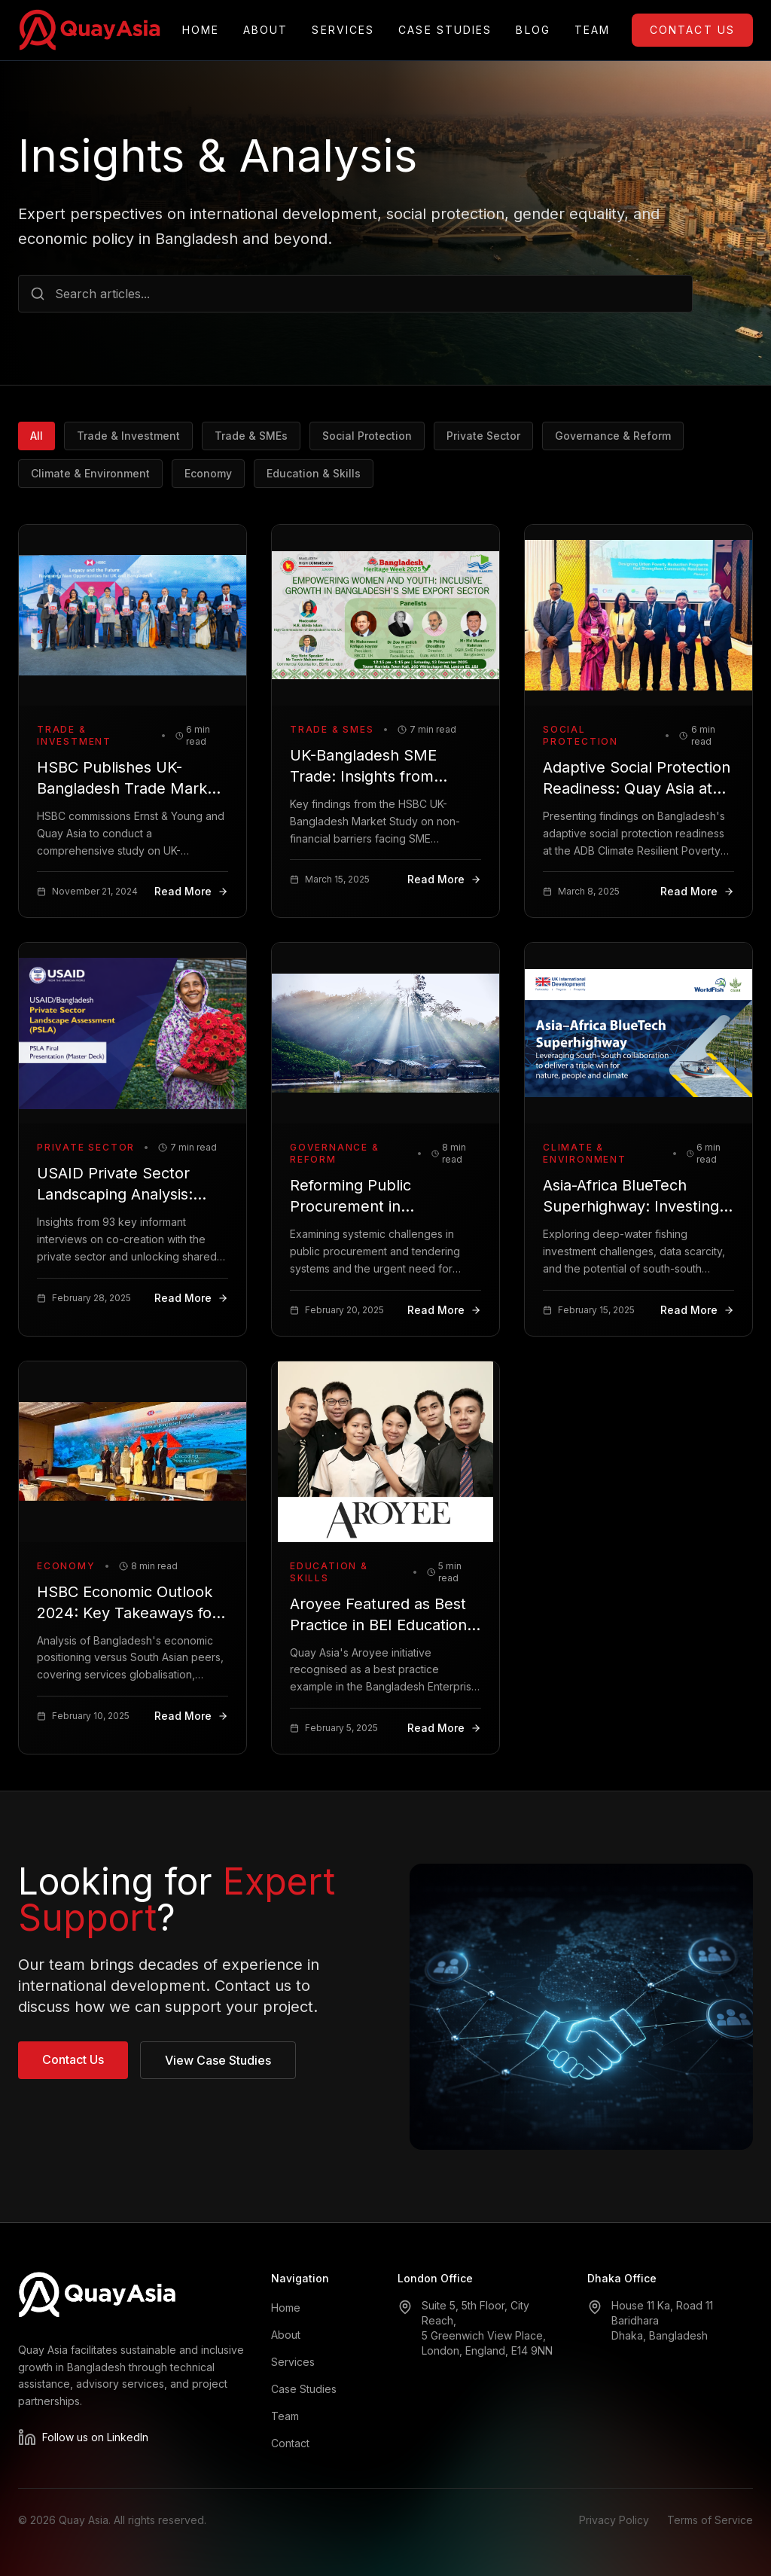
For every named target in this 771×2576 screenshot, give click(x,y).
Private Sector (483, 435)
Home (200, 30)
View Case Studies (218, 2060)
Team (592, 30)
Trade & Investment (128, 435)
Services (343, 30)
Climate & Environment (90, 473)
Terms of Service (710, 2520)
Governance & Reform (613, 435)
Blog (533, 30)
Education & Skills (314, 473)
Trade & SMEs (251, 435)
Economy (208, 473)
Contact (290, 2443)
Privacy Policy (614, 2520)
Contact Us (692, 29)
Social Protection (367, 435)
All (36, 435)
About (265, 30)
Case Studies (445, 30)
